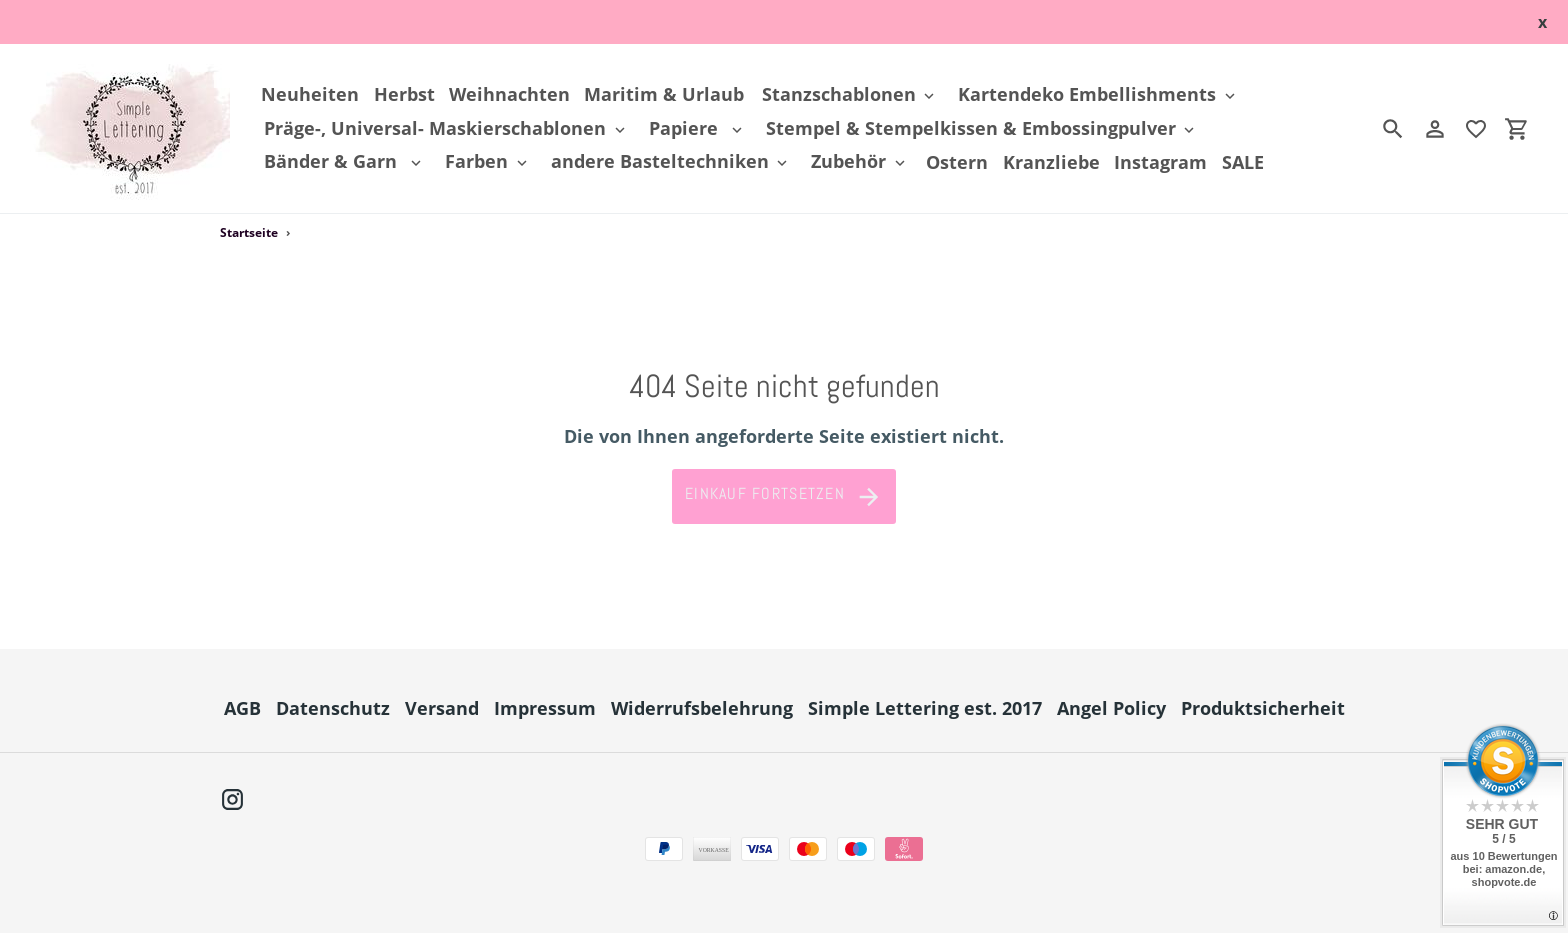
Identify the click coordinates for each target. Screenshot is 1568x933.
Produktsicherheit (1263, 708)
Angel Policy (1111, 708)
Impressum (545, 708)
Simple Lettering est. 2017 (925, 708)
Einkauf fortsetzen (784, 497)
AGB (242, 708)
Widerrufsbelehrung (702, 708)
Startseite (249, 232)
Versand (442, 708)
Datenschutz (333, 708)
